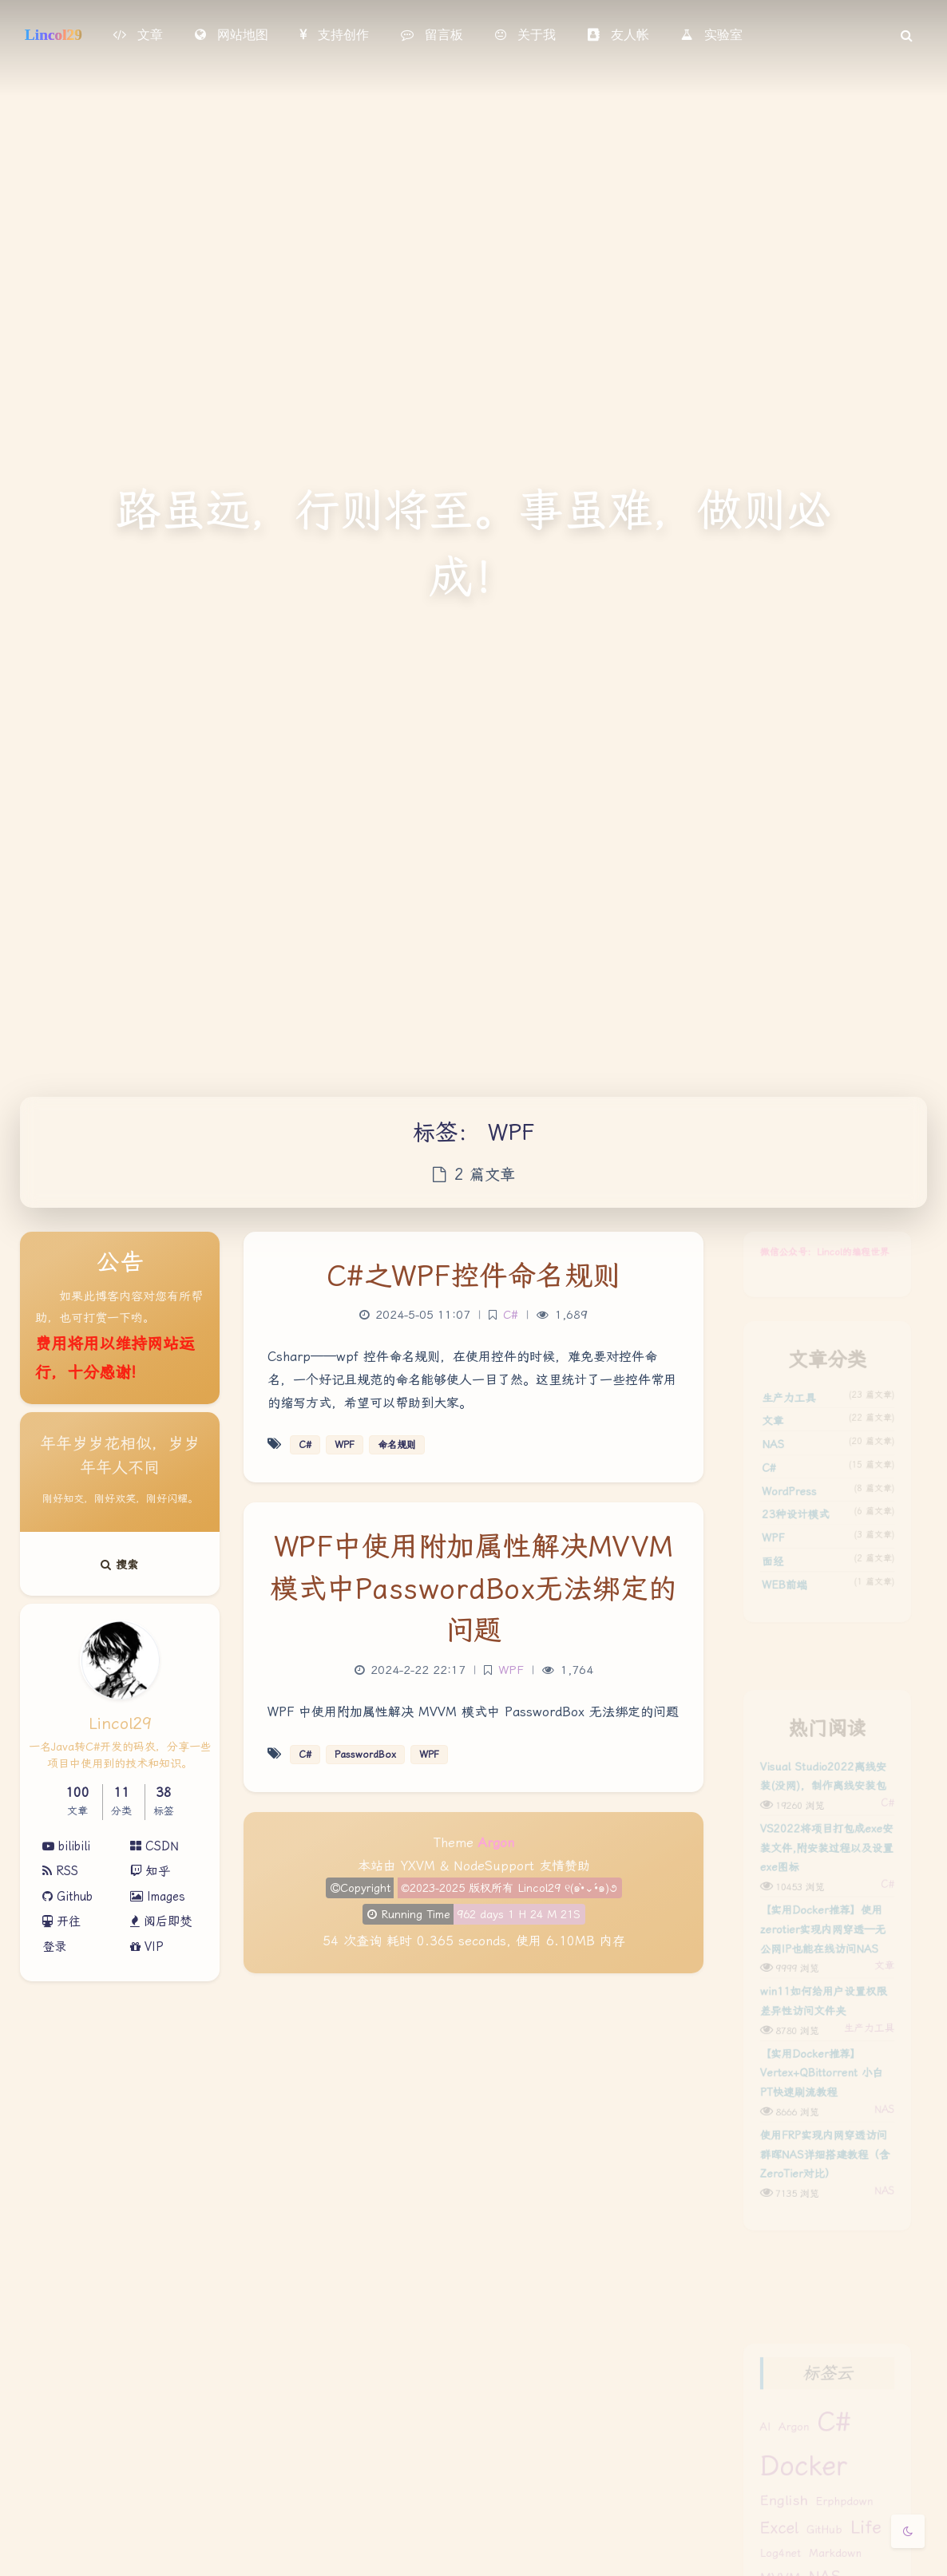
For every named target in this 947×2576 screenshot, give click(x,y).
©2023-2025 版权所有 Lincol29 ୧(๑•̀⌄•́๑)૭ (509, 1888)
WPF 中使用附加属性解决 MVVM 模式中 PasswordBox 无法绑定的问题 (473, 1711)
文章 (762, 1439)
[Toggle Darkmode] (908, 2531)
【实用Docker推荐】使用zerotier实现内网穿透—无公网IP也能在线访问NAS (822, 1974)
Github (67, 1896)
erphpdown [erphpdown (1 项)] (848, 2530)
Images (157, 1896)
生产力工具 (782, 1411)
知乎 (150, 1871)
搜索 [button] (119, 1565)
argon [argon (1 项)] (788, 2442)
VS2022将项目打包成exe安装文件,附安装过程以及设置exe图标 (826, 1878)
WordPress (782, 1522)
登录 (54, 1947)
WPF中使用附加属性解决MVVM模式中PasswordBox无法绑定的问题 (473, 1588)
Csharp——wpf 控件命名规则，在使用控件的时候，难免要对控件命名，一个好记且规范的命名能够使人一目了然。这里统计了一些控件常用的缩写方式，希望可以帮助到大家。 (471, 1380)
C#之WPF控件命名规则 (474, 1276)
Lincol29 (53, 34)
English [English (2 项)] (775, 2529)
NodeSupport (494, 1866)
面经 (762, 1606)
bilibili (66, 1846)
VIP (147, 1947)
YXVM (418, 1866)
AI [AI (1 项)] (753, 2442)
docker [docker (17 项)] (799, 2488)
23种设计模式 (790, 1550)
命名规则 (397, 1444)
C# (758, 1494)
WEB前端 (776, 1633)
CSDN (154, 1846)
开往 (61, 1921)
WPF (763, 1578)
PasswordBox (365, 1754)
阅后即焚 (161, 1921)
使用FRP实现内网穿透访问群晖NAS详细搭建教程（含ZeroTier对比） (824, 2242)
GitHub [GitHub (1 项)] (823, 2564)
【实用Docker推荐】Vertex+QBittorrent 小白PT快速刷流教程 (820, 2145)
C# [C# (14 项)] (835, 2436)
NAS (763, 1467)
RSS (60, 1871)
